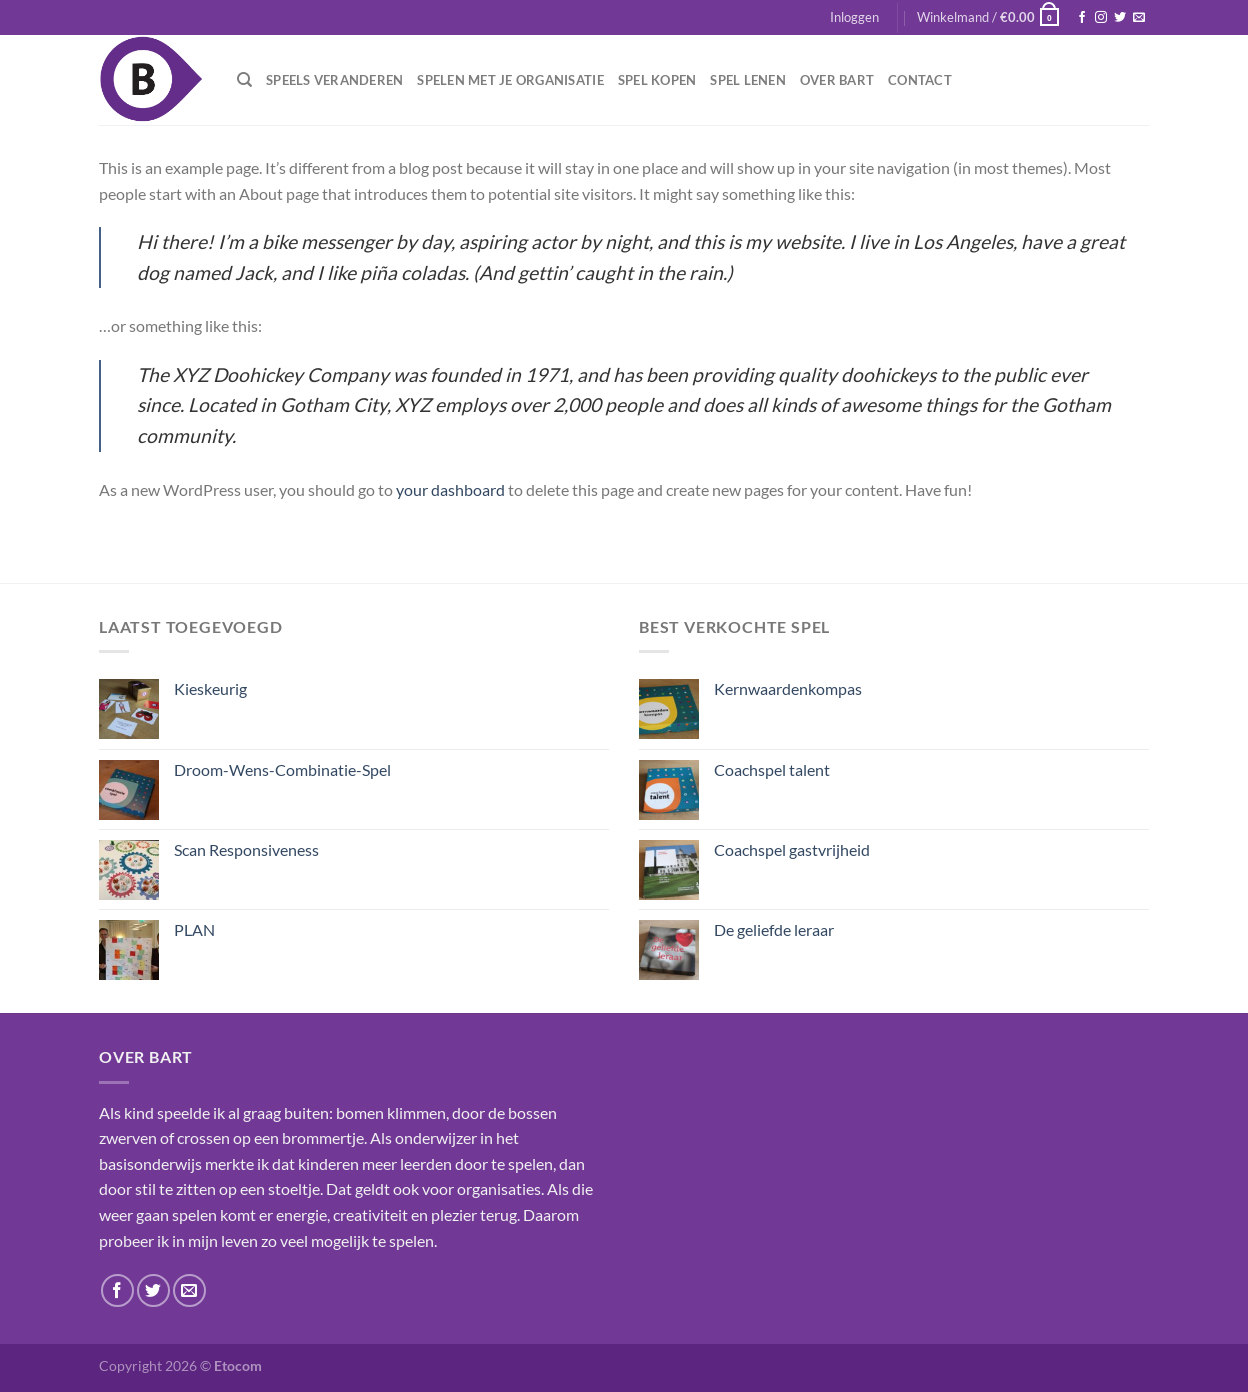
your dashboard (450, 489)
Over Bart (837, 80)
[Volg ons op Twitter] (1120, 18)
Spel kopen (657, 80)
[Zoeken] (244, 80)
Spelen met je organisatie (510, 80)
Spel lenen (748, 80)
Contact (920, 80)
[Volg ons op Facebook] (1082, 18)
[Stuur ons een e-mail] (1139, 18)
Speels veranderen (334, 80)
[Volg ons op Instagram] (1101, 18)
